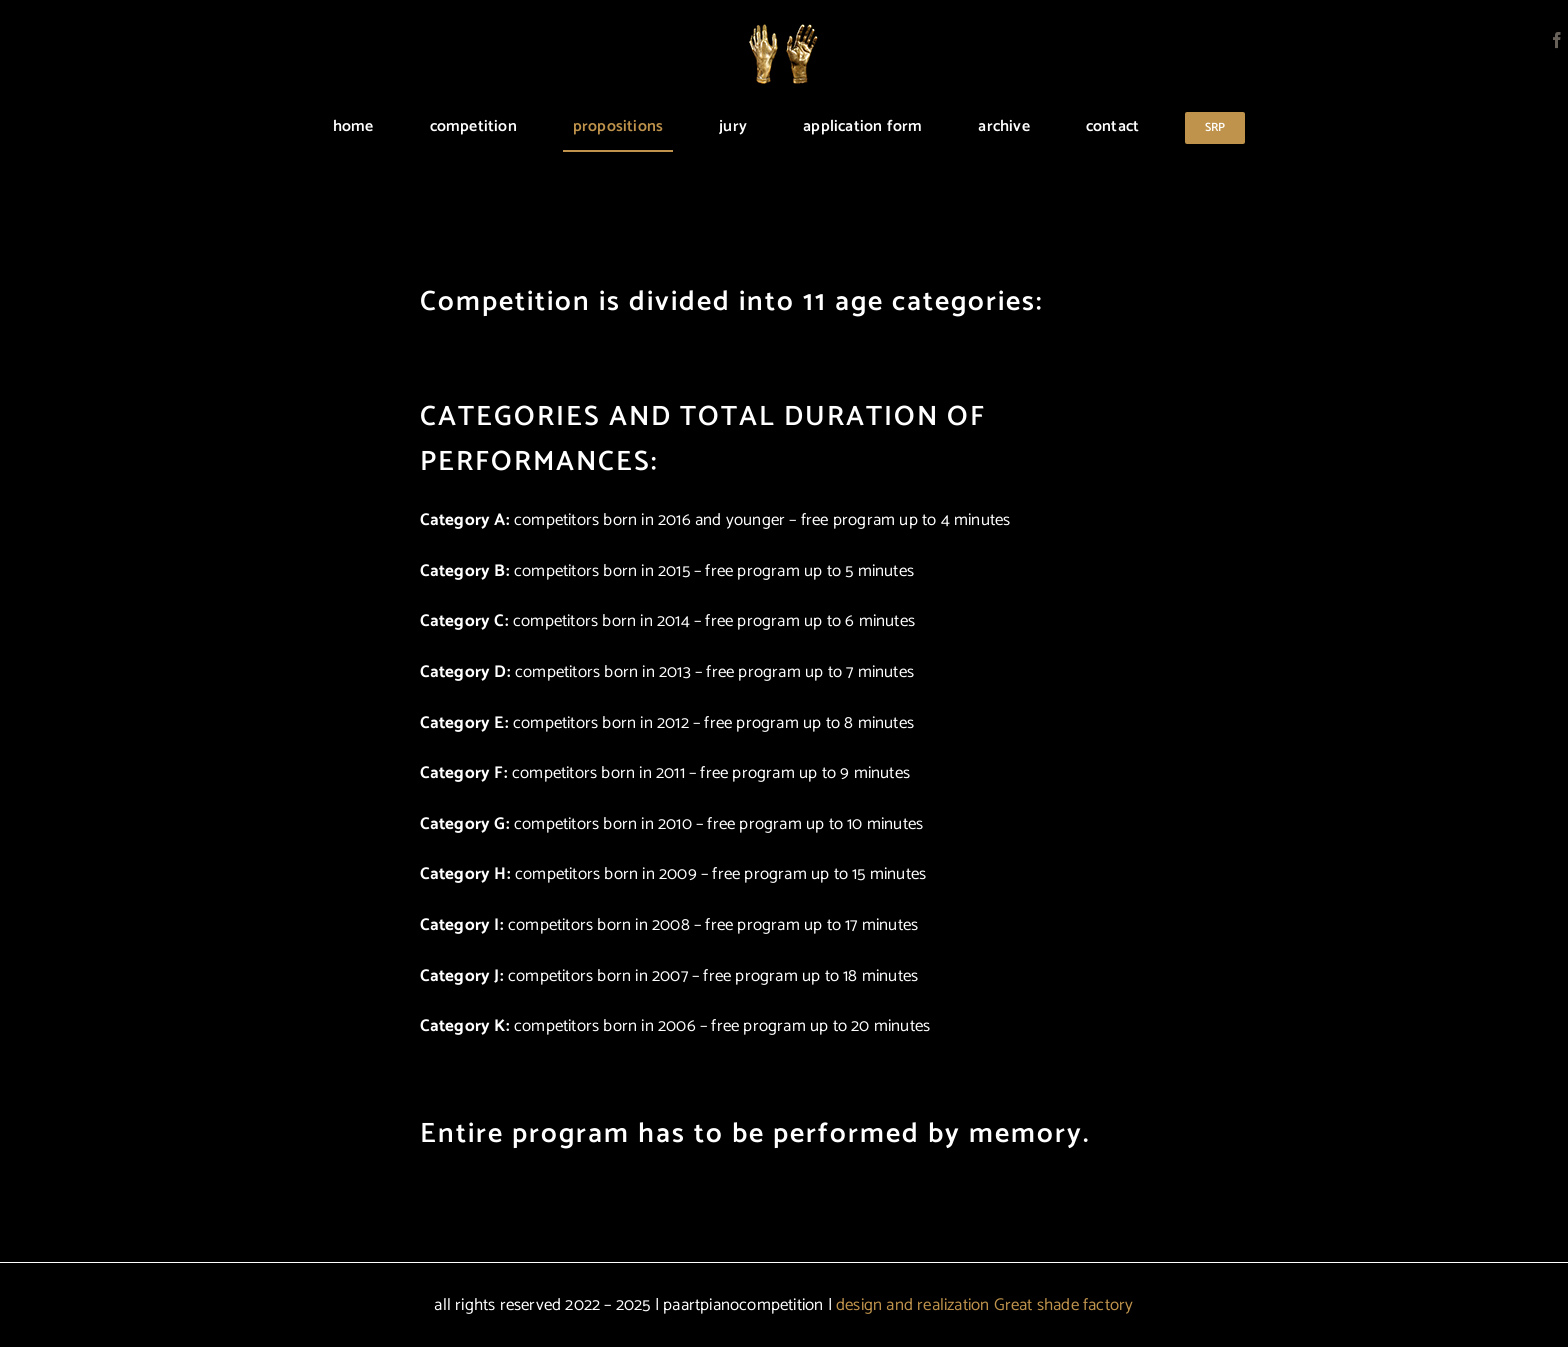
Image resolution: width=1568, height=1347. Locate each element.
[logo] (783, 32)
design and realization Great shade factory (984, 1305)
